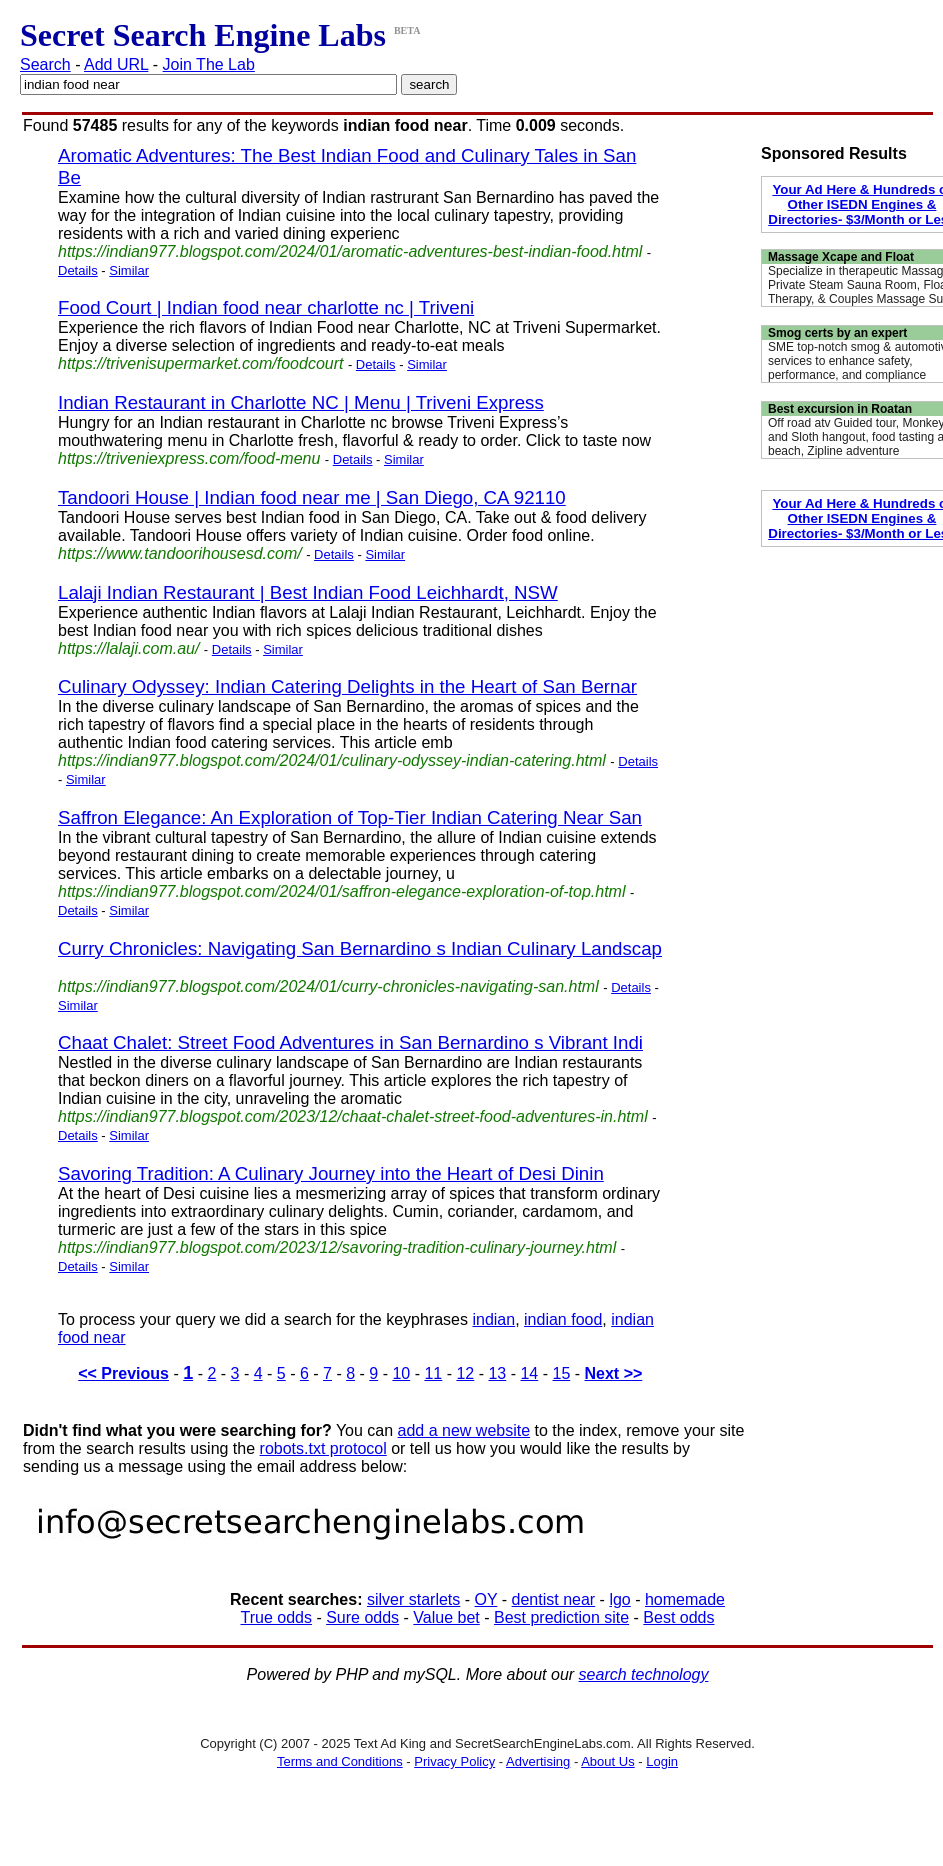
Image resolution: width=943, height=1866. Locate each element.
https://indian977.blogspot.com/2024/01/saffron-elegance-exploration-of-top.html (341, 891)
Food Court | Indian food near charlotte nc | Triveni (266, 307)
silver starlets (413, 1599)
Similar (129, 270)
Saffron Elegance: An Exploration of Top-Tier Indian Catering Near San (350, 817)
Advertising (538, 1761)
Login (662, 1761)
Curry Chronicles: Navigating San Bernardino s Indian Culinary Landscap (360, 948)
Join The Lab (209, 64)
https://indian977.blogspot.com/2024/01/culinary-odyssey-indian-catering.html (332, 760)
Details (78, 270)
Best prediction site (561, 1617)
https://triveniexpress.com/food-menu (189, 458)
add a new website (464, 1430)
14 (529, 1373)
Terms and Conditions (340, 1761)
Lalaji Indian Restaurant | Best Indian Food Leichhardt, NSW (308, 592)
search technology (644, 1674)
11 (433, 1373)
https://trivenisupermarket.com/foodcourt (200, 363)
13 (497, 1373)
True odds (275, 1617)
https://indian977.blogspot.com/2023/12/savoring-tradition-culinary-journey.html (337, 1247)
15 (561, 1373)
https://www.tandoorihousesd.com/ (180, 553)
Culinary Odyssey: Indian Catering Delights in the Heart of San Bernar (347, 686)
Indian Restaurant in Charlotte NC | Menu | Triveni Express (301, 402)
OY (486, 1599)
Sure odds (362, 1617)
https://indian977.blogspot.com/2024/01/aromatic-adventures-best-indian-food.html (350, 251)
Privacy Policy (454, 1761)
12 (465, 1373)
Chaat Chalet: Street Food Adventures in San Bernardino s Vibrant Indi (350, 1042)
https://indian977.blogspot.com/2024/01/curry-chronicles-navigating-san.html (328, 986)
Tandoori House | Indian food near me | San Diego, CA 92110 (312, 497)
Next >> (614, 1373)
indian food (563, 1319)
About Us (607, 1761)
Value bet (446, 1617)
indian (493, 1319)
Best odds (678, 1617)
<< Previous (123, 1373)
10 (401, 1373)
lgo (619, 1599)
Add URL (116, 64)
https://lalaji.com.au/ (128, 648)
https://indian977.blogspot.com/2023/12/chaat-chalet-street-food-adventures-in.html (353, 1116)
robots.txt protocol (323, 1448)
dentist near (554, 1599)
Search (45, 64)
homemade (685, 1599)
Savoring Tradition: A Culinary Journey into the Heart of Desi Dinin (331, 1173)
